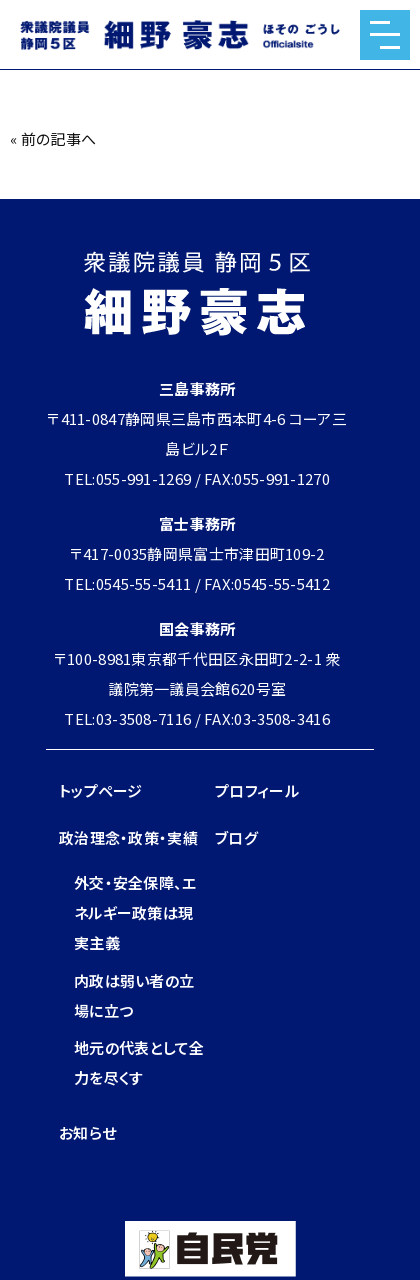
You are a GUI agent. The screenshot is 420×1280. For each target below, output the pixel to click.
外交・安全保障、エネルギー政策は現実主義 (135, 912)
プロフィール (257, 790)
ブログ (236, 837)
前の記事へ (59, 138)
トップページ (101, 790)
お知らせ (87, 1132)
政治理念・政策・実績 (128, 837)
